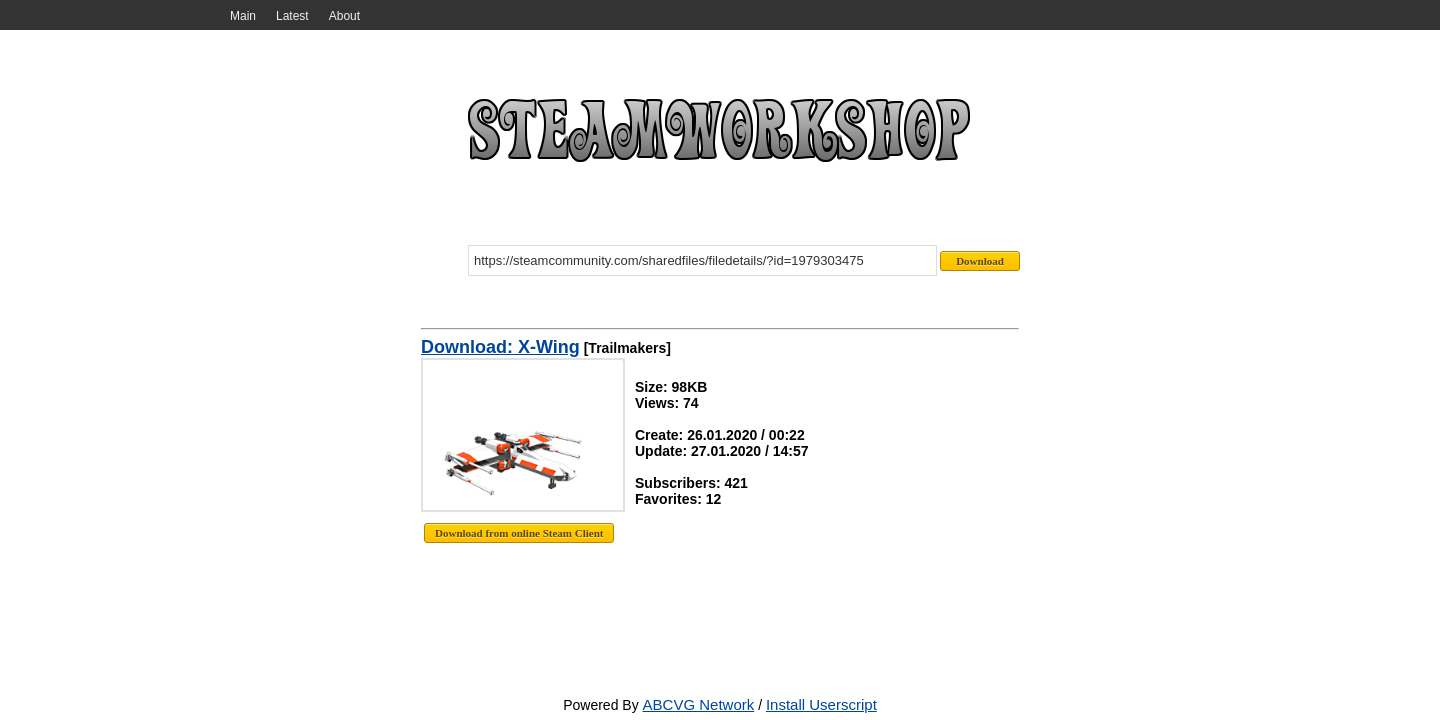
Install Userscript (821, 704)
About (344, 16)
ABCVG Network (699, 704)
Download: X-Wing (500, 347)
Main (243, 16)
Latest (292, 16)
